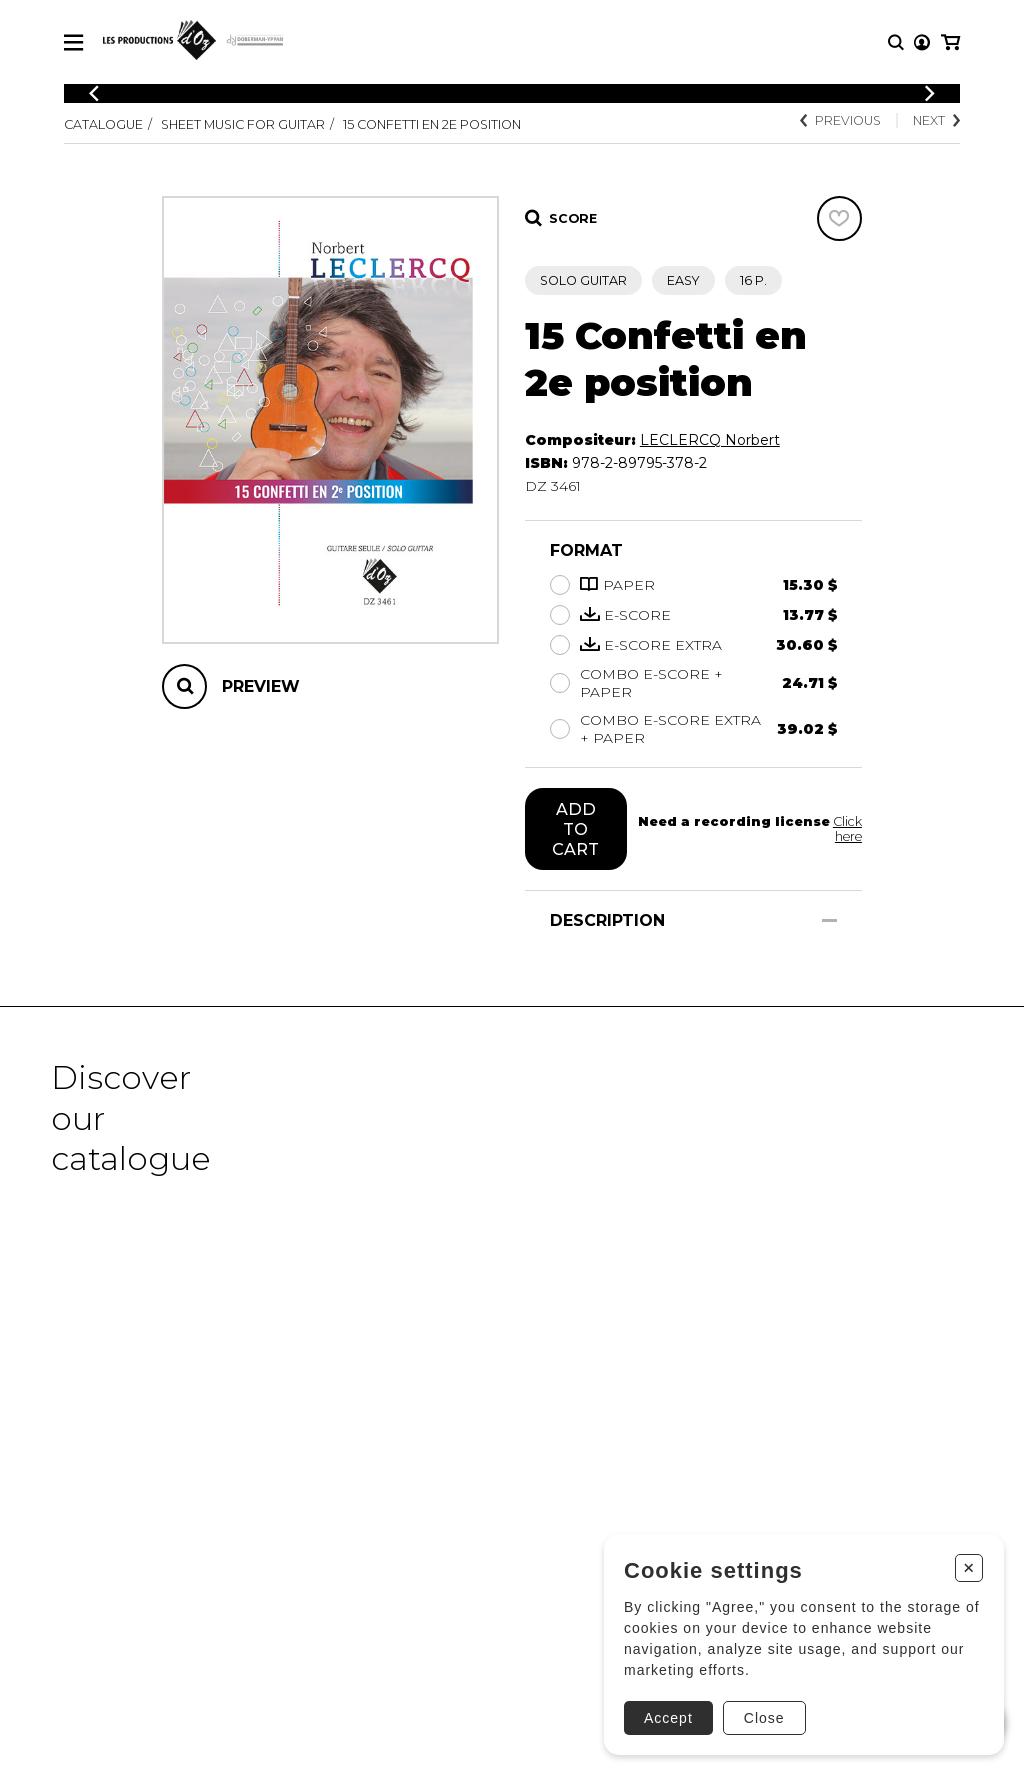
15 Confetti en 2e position (432, 124)
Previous (840, 120)
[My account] (922, 42)
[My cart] (950, 42)
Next (936, 120)
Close (764, 1718)
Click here (847, 829)
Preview (261, 686)
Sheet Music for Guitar (243, 124)
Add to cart (575, 829)
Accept (668, 1718)
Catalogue (103, 124)
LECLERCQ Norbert (710, 440)
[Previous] (94, 93)
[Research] (896, 42)
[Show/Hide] (829, 920)
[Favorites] (839, 218)
